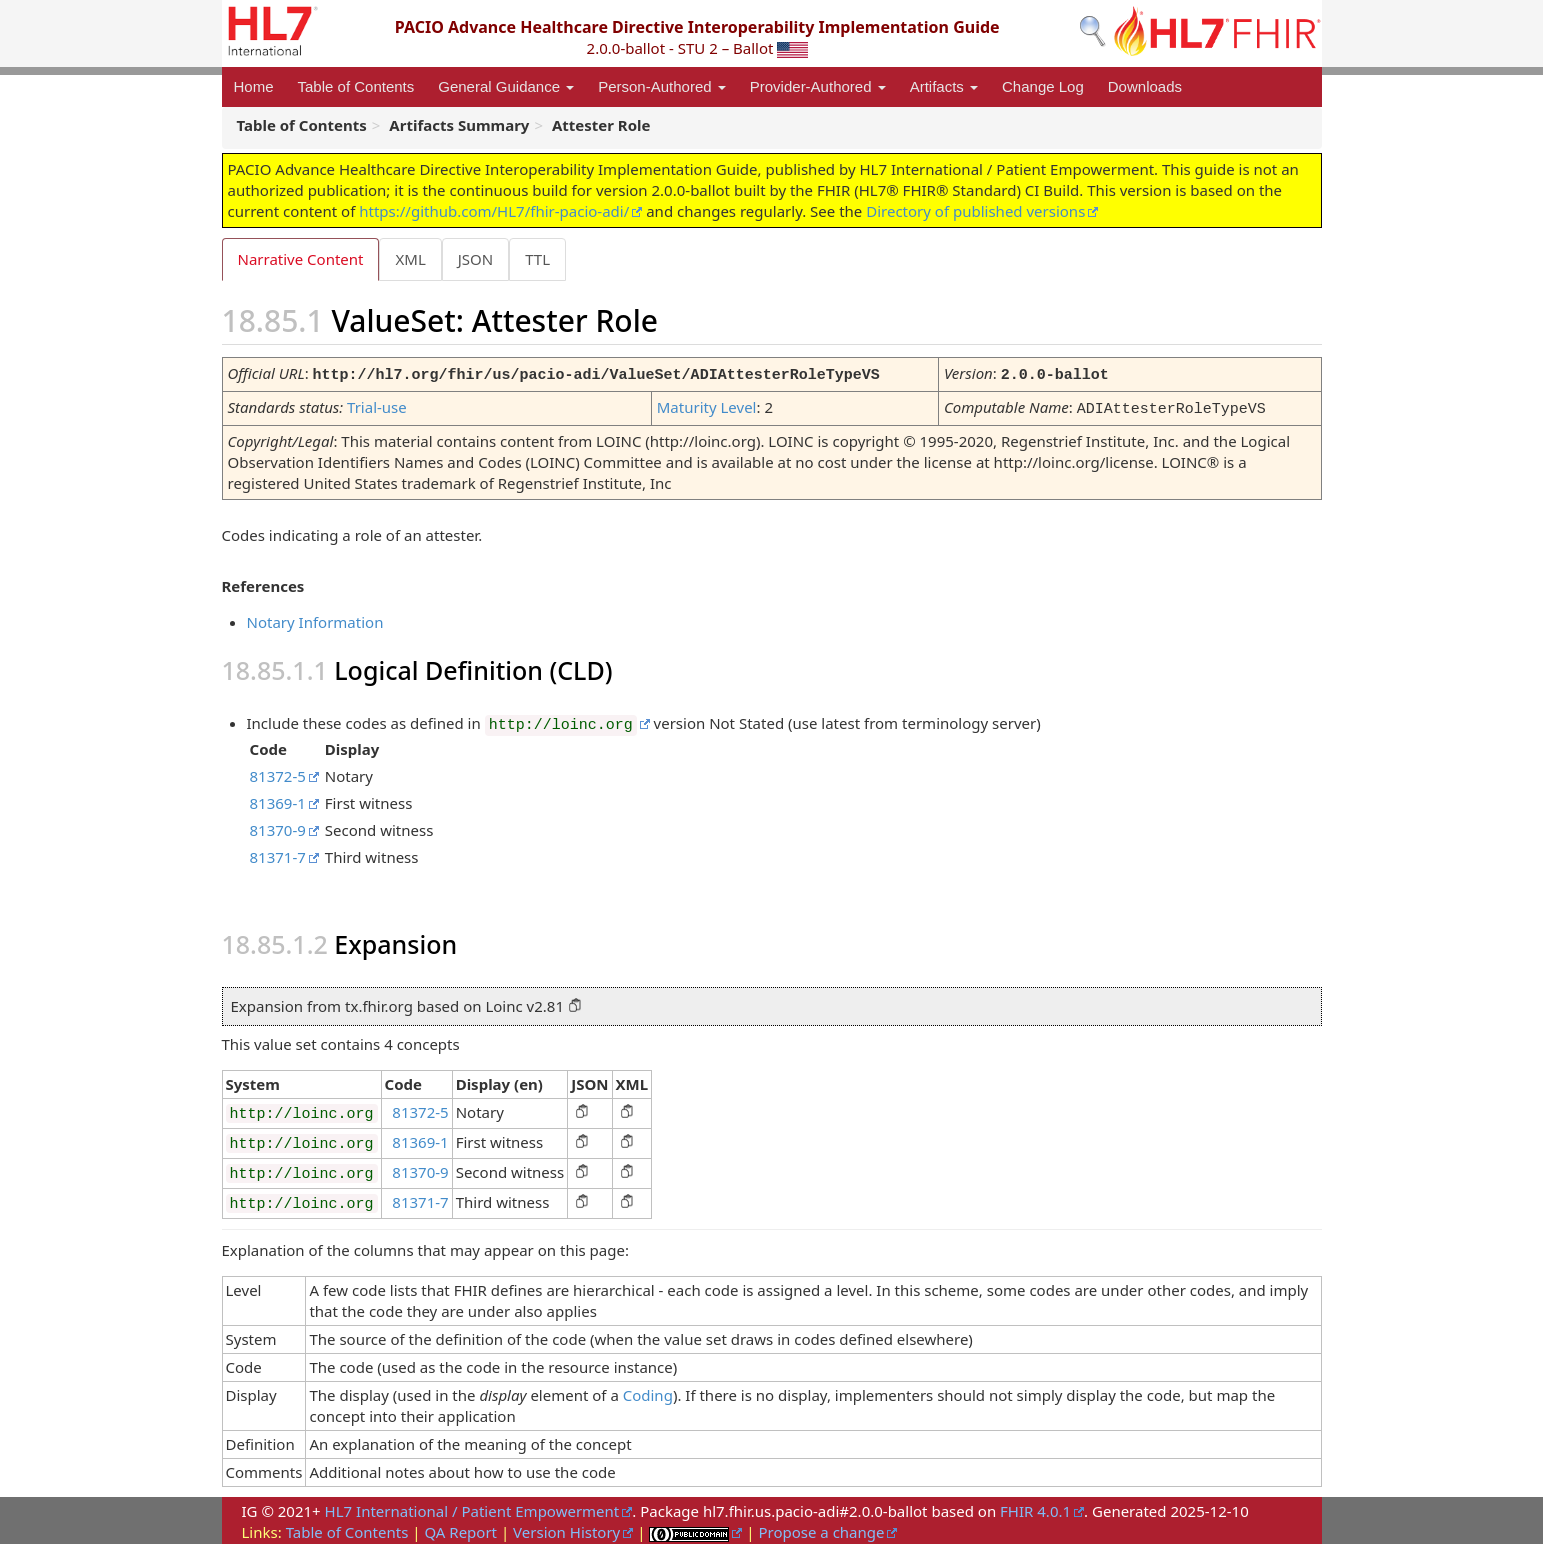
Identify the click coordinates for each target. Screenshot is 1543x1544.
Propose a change (821, 1529)
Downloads (1145, 86)
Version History (566, 1529)
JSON (479, 259)
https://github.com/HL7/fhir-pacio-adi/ (494, 211)
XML (412, 259)
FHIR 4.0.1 (1035, 1508)
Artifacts (944, 86)
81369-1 (278, 800)
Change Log (1043, 86)
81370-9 (278, 827)
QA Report (460, 1529)
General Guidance (506, 86)
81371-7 (278, 854)
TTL (543, 259)
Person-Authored (662, 86)
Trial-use (377, 406)
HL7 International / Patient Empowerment (472, 1508)
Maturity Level (707, 406)
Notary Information (315, 619)
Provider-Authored (818, 86)
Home (254, 86)
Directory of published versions (975, 211)
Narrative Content (301, 259)
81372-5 (278, 773)
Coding (648, 1392)
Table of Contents (356, 86)
